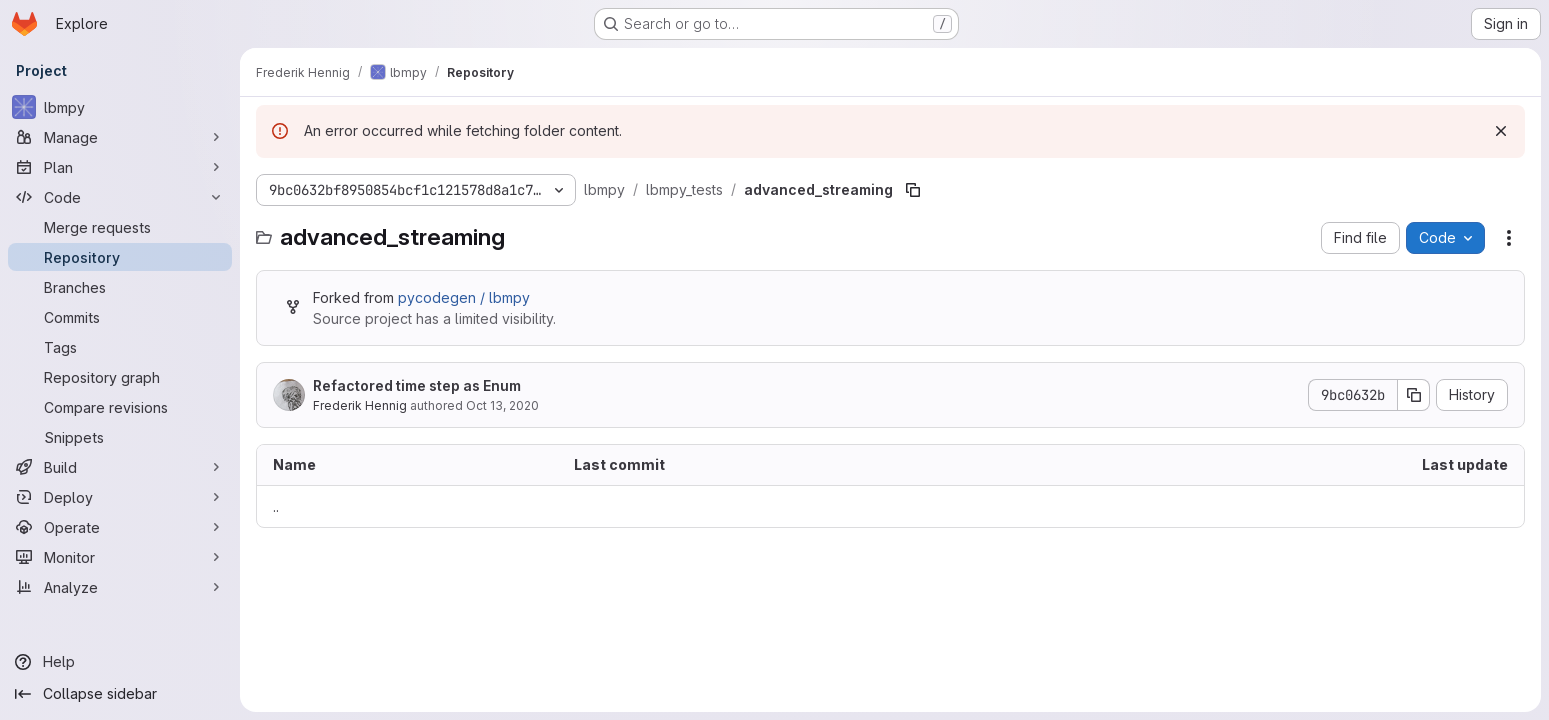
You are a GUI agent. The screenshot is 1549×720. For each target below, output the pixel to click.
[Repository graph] (120, 377)
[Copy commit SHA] (1414, 395)
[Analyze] (120, 587)
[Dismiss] (1501, 131)
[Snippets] (120, 437)
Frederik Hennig (360, 405)
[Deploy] (120, 497)
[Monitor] (120, 557)
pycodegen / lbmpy (464, 297)
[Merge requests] (120, 227)
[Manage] (120, 137)
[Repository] (120, 257)
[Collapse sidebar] (120, 694)
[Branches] (120, 287)
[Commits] (120, 317)
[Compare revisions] (120, 407)
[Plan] (120, 167)
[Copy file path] (913, 190)
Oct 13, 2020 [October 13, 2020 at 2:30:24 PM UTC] (502, 405)
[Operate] (120, 527)
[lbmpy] (120, 107)
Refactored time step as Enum (417, 385)
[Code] (120, 197)
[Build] (120, 467)
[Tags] (120, 347)
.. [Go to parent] (276, 506)
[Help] (120, 662)
